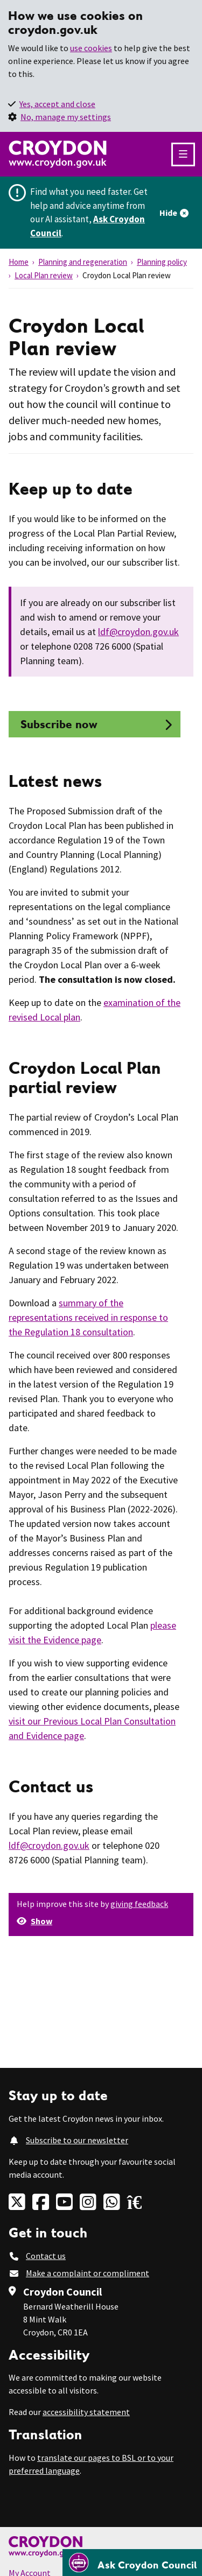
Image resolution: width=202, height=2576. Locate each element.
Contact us (46, 2255)
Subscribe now (57, 724)
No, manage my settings (65, 116)
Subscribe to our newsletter (77, 2140)
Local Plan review (44, 275)
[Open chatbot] (132, 2562)
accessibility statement (86, 2411)
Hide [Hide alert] (168, 212)
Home (19, 262)
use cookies (91, 48)
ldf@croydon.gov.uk (138, 631)
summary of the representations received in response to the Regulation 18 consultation (88, 1317)
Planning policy (162, 262)
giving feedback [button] (139, 1903)
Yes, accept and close (57, 103)
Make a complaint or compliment (87, 2273)
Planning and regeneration (82, 262)
